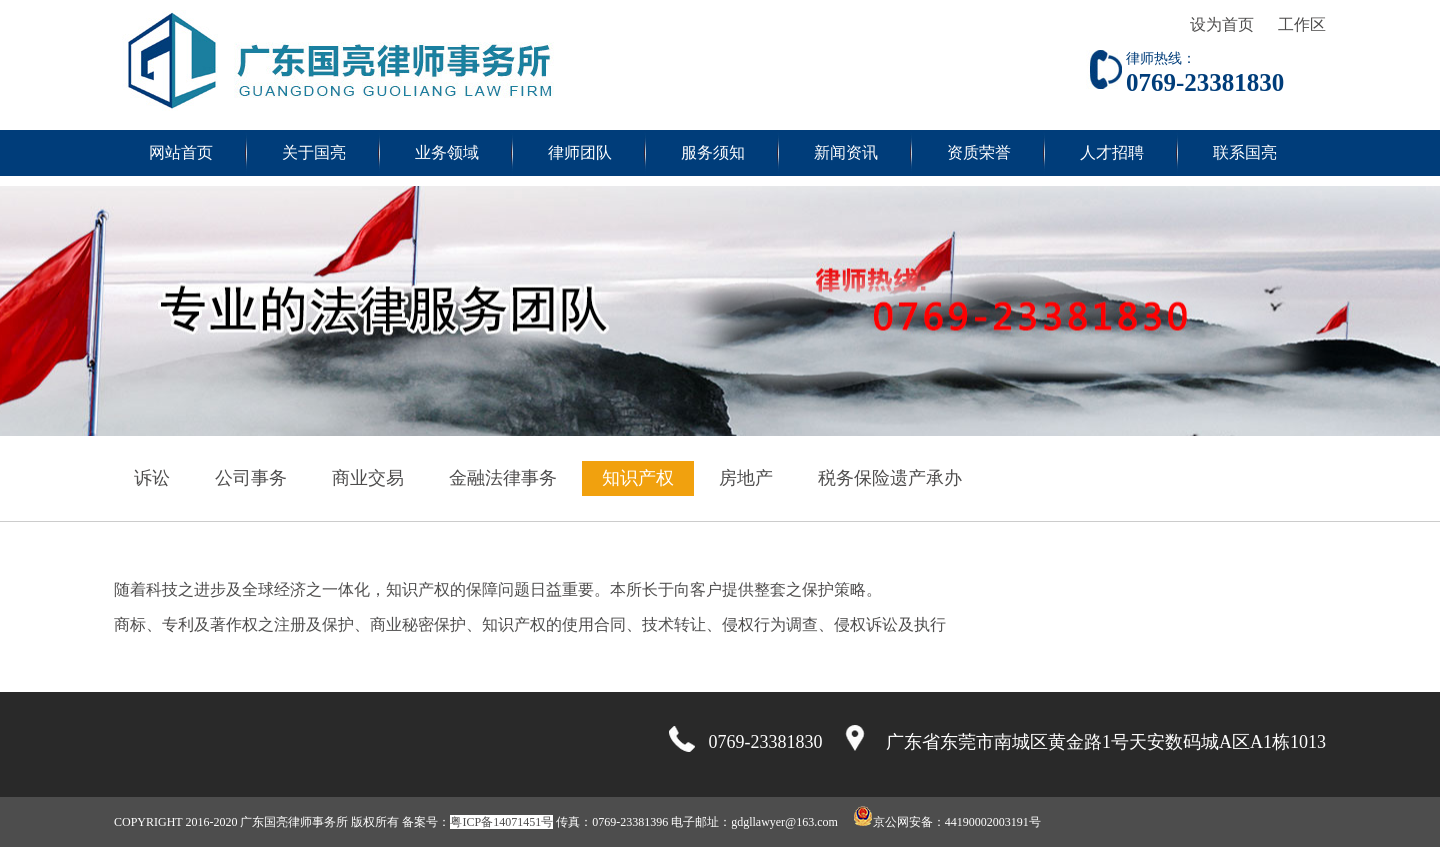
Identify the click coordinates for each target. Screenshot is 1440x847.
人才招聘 (1112, 152)
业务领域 (447, 152)
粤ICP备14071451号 (501, 822)
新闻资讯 (846, 152)
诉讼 (152, 478)
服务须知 (713, 152)
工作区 (1302, 24)
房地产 (746, 478)
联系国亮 (1245, 152)
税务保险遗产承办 (890, 478)
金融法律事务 (503, 478)
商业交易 (368, 478)
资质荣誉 (979, 152)
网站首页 (181, 152)
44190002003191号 (993, 822)
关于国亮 (314, 152)
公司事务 (251, 478)
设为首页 (1222, 24)
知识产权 (638, 478)
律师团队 (580, 152)
